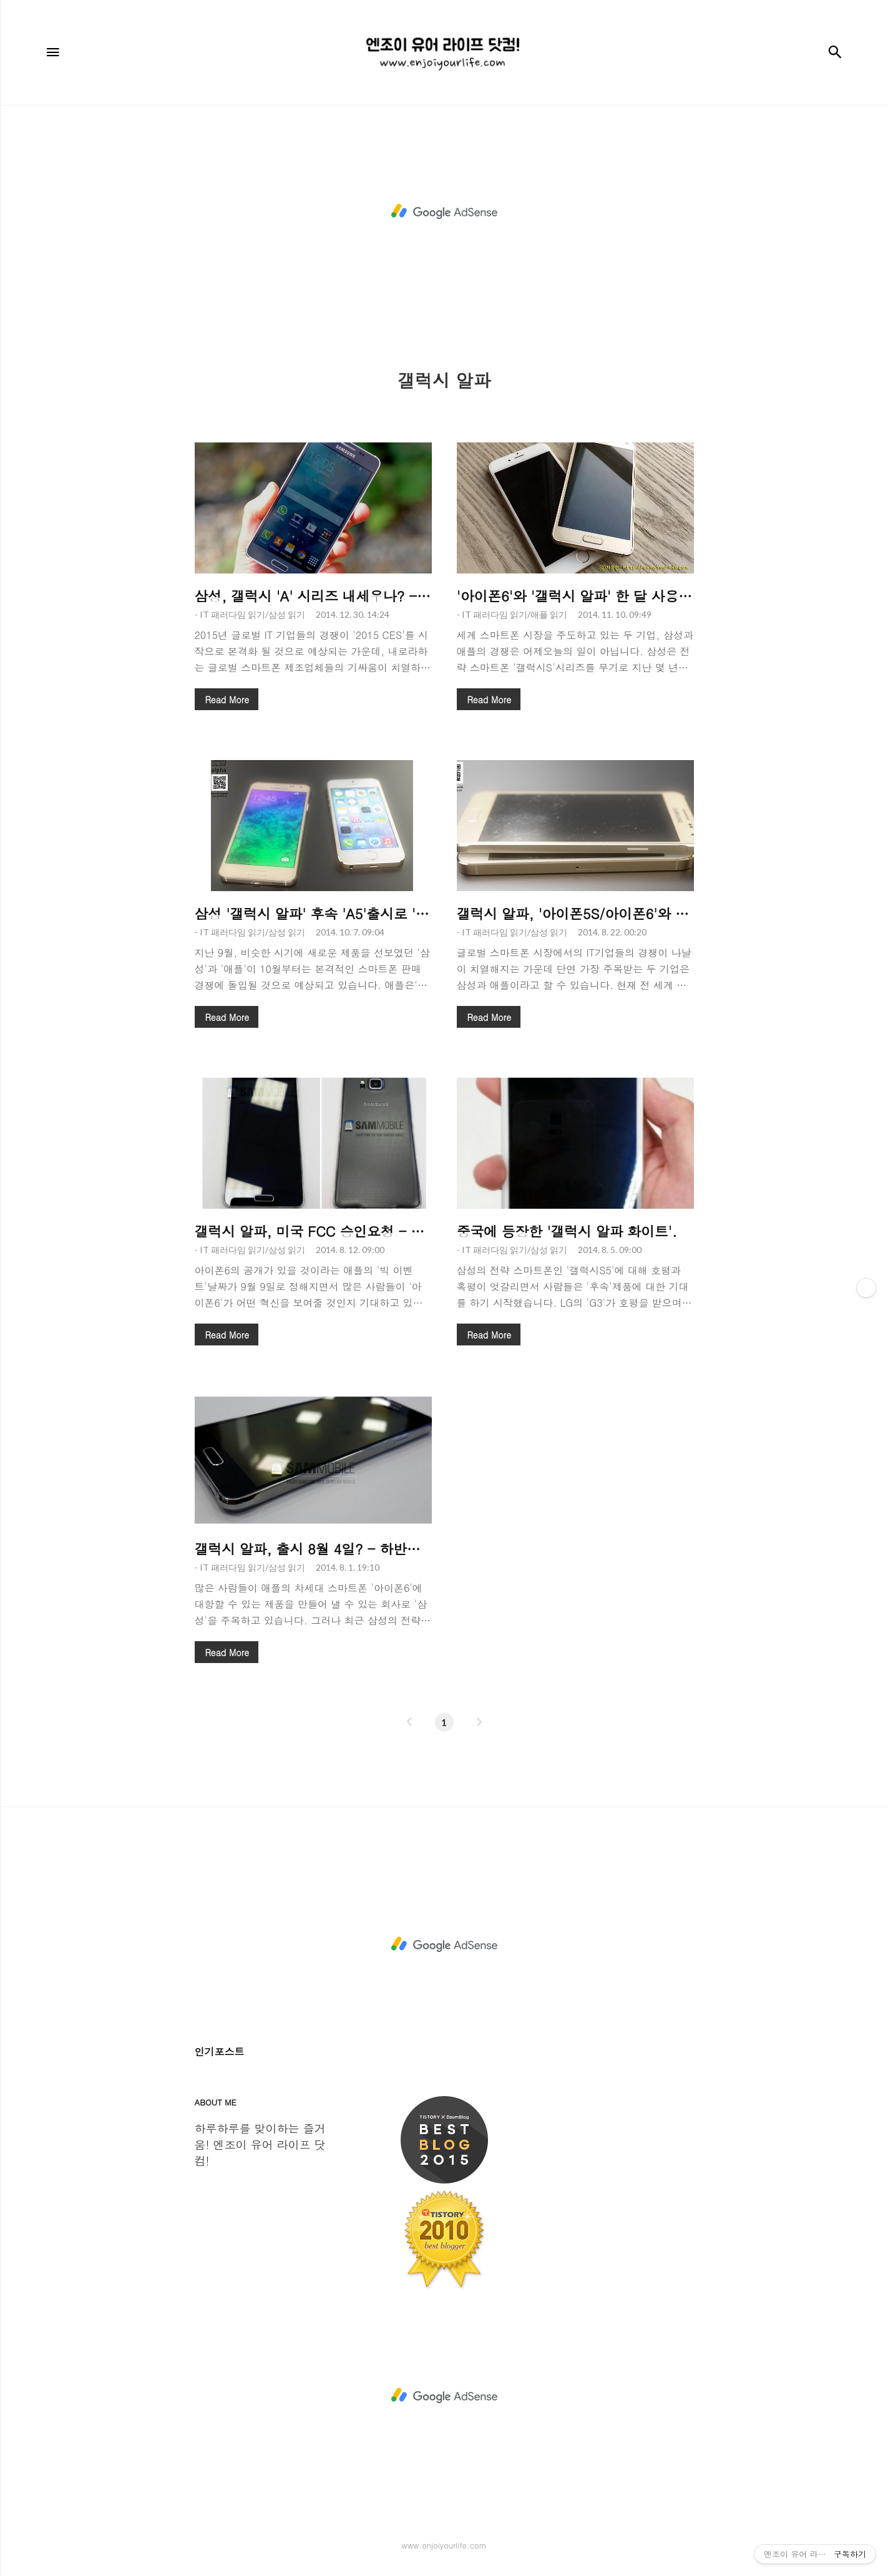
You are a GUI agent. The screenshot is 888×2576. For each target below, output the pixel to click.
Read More (227, 699)
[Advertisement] (444, 211)
